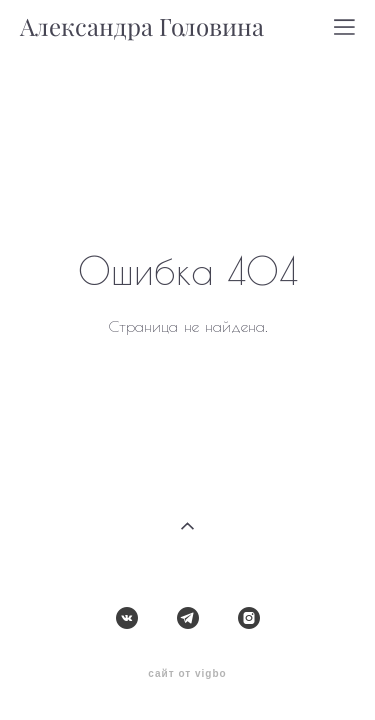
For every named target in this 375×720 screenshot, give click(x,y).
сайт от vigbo (187, 641)
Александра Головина (142, 27)
